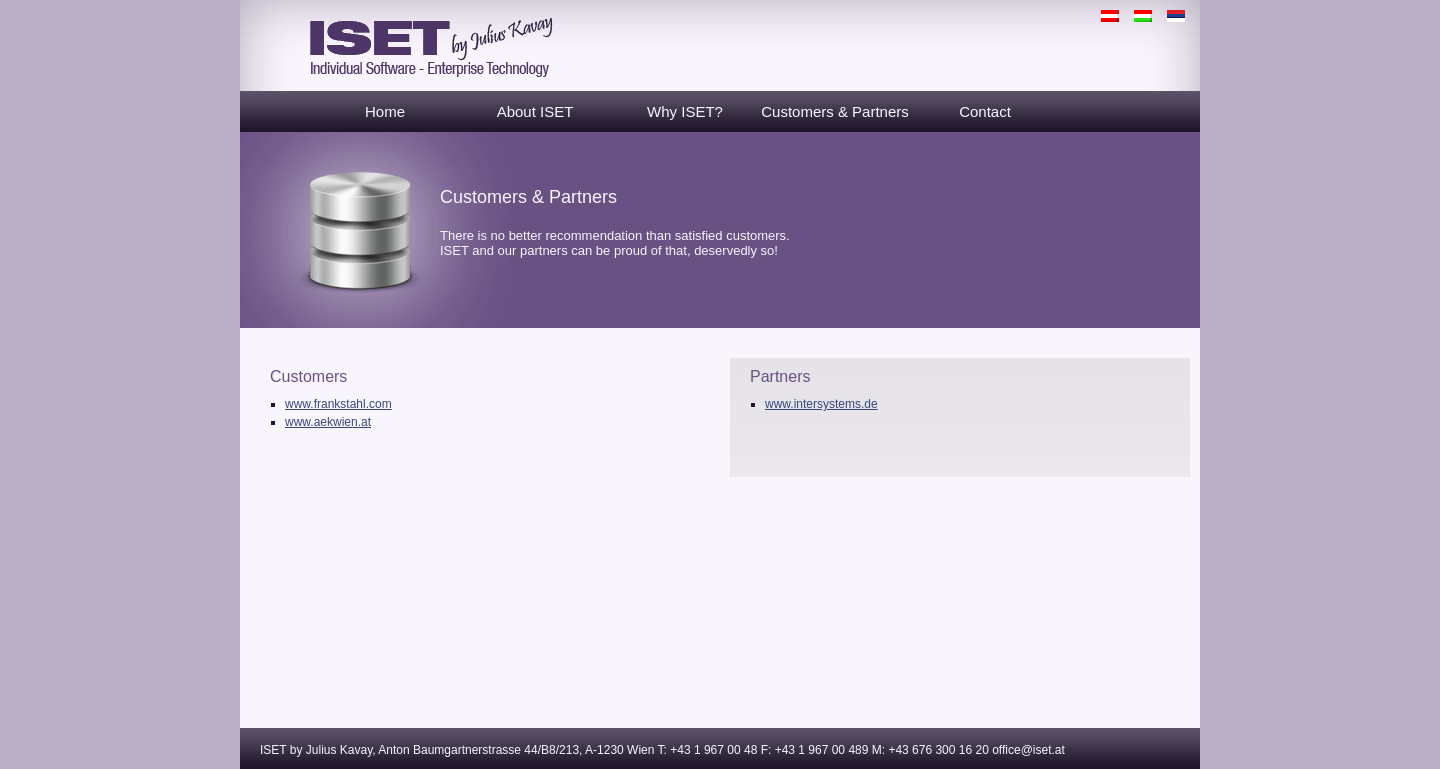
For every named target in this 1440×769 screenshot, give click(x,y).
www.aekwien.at (328, 422)
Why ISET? (685, 111)
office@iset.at (1028, 750)
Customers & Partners (835, 111)
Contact (985, 111)
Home (385, 111)
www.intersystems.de (821, 404)
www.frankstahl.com (338, 404)
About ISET (535, 111)
